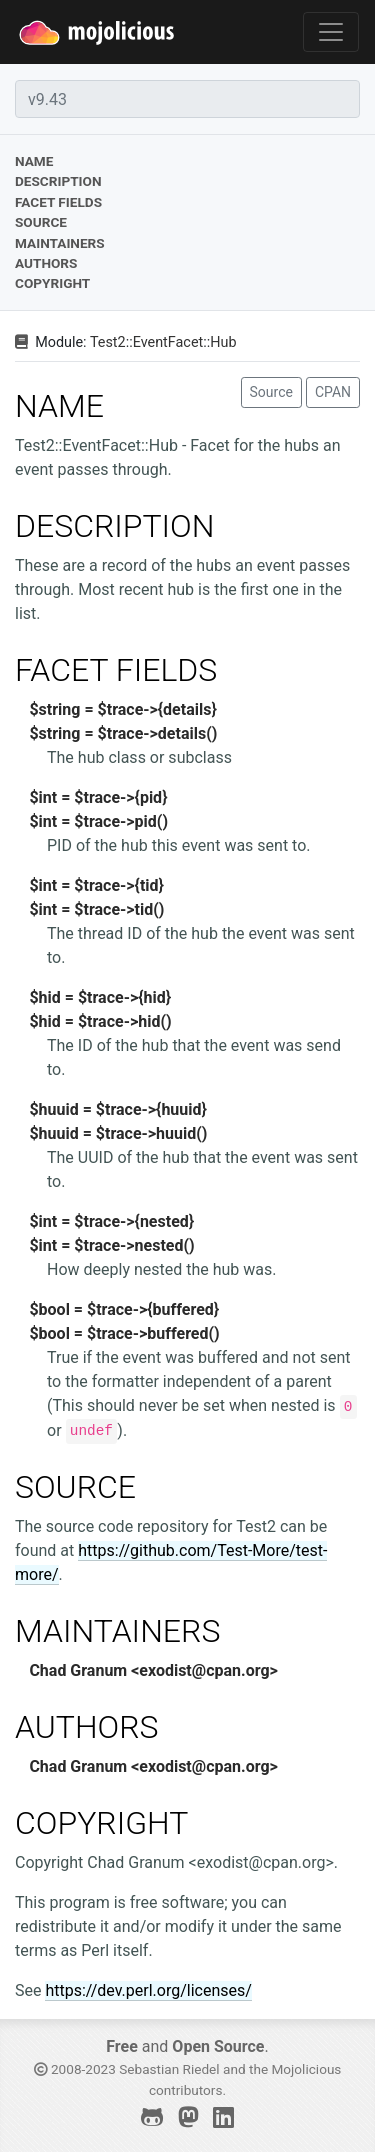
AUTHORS (86, 1727)
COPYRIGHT (101, 1823)
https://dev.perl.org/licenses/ (148, 1990)
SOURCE (75, 1487)
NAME (59, 406)
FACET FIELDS (116, 670)
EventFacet (168, 342)
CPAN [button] (333, 392)
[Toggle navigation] (331, 32)
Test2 (108, 342)
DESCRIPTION (114, 526)
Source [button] (271, 392)
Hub (223, 342)
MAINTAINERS (117, 1631)
